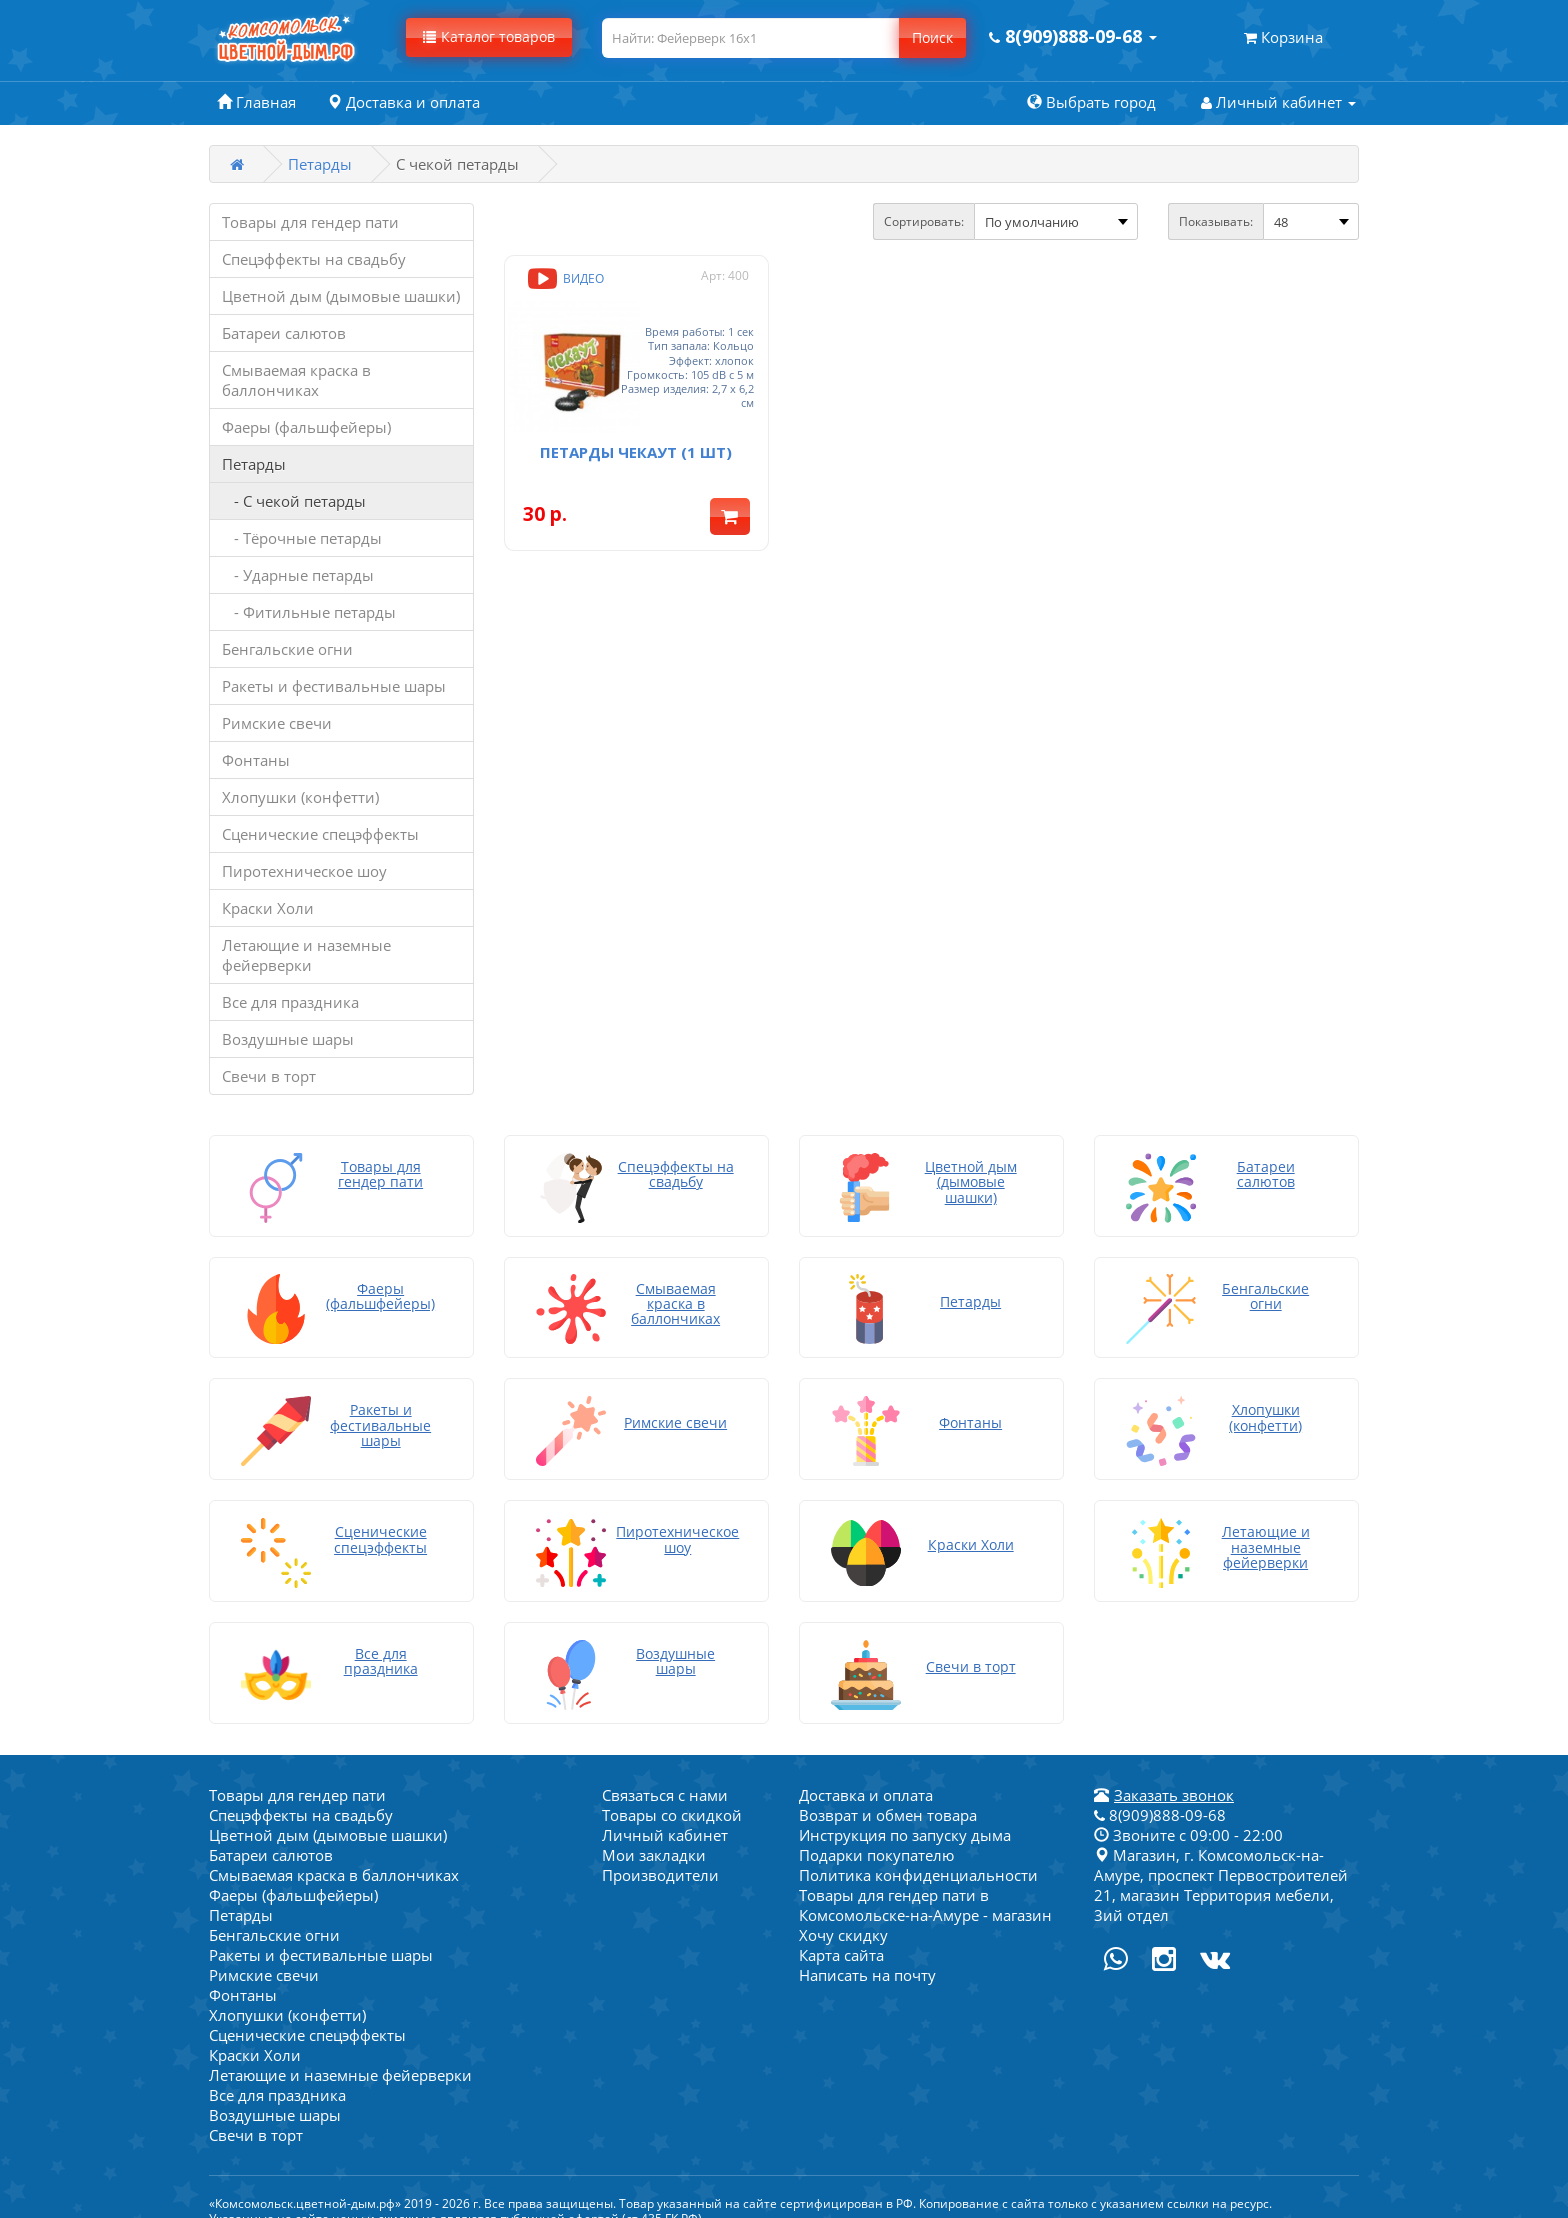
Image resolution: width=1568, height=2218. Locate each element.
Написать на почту (867, 1956)
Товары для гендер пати (310, 222)
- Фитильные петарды (309, 612)
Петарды (320, 164)
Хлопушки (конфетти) (300, 797)
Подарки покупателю (876, 1836)
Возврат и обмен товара (888, 1796)
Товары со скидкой (672, 1796)
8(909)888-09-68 (1160, 1796)
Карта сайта (841, 1936)
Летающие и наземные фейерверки (306, 955)
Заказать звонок (1174, 1776)
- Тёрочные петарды (302, 538)
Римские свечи (277, 723)
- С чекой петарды (294, 501)
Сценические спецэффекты (320, 834)
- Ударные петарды (298, 575)
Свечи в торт (269, 1076)
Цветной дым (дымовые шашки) (341, 296)
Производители (660, 1856)
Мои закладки (654, 1836)
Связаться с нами (665, 1776)
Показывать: (1216, 221)
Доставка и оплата (866, 1776)
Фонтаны (256, 760)
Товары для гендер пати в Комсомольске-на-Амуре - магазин (925, 1886)
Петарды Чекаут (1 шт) (636, 430)
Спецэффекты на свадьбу (314, 259)
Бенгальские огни (287, 649)
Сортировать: (924, 221)
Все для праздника (290, 1002)
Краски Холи (268, 908)
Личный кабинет (665, 1816)
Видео (564, 278)
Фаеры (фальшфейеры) (306, 427)
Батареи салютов (284, 333)
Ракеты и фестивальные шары (334, 686)
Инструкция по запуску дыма (905, 1816)
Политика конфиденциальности (918, 1856)
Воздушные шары (288, 1039)
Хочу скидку (843, 1916)
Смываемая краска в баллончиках (296, 380)
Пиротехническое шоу (304, 871)
